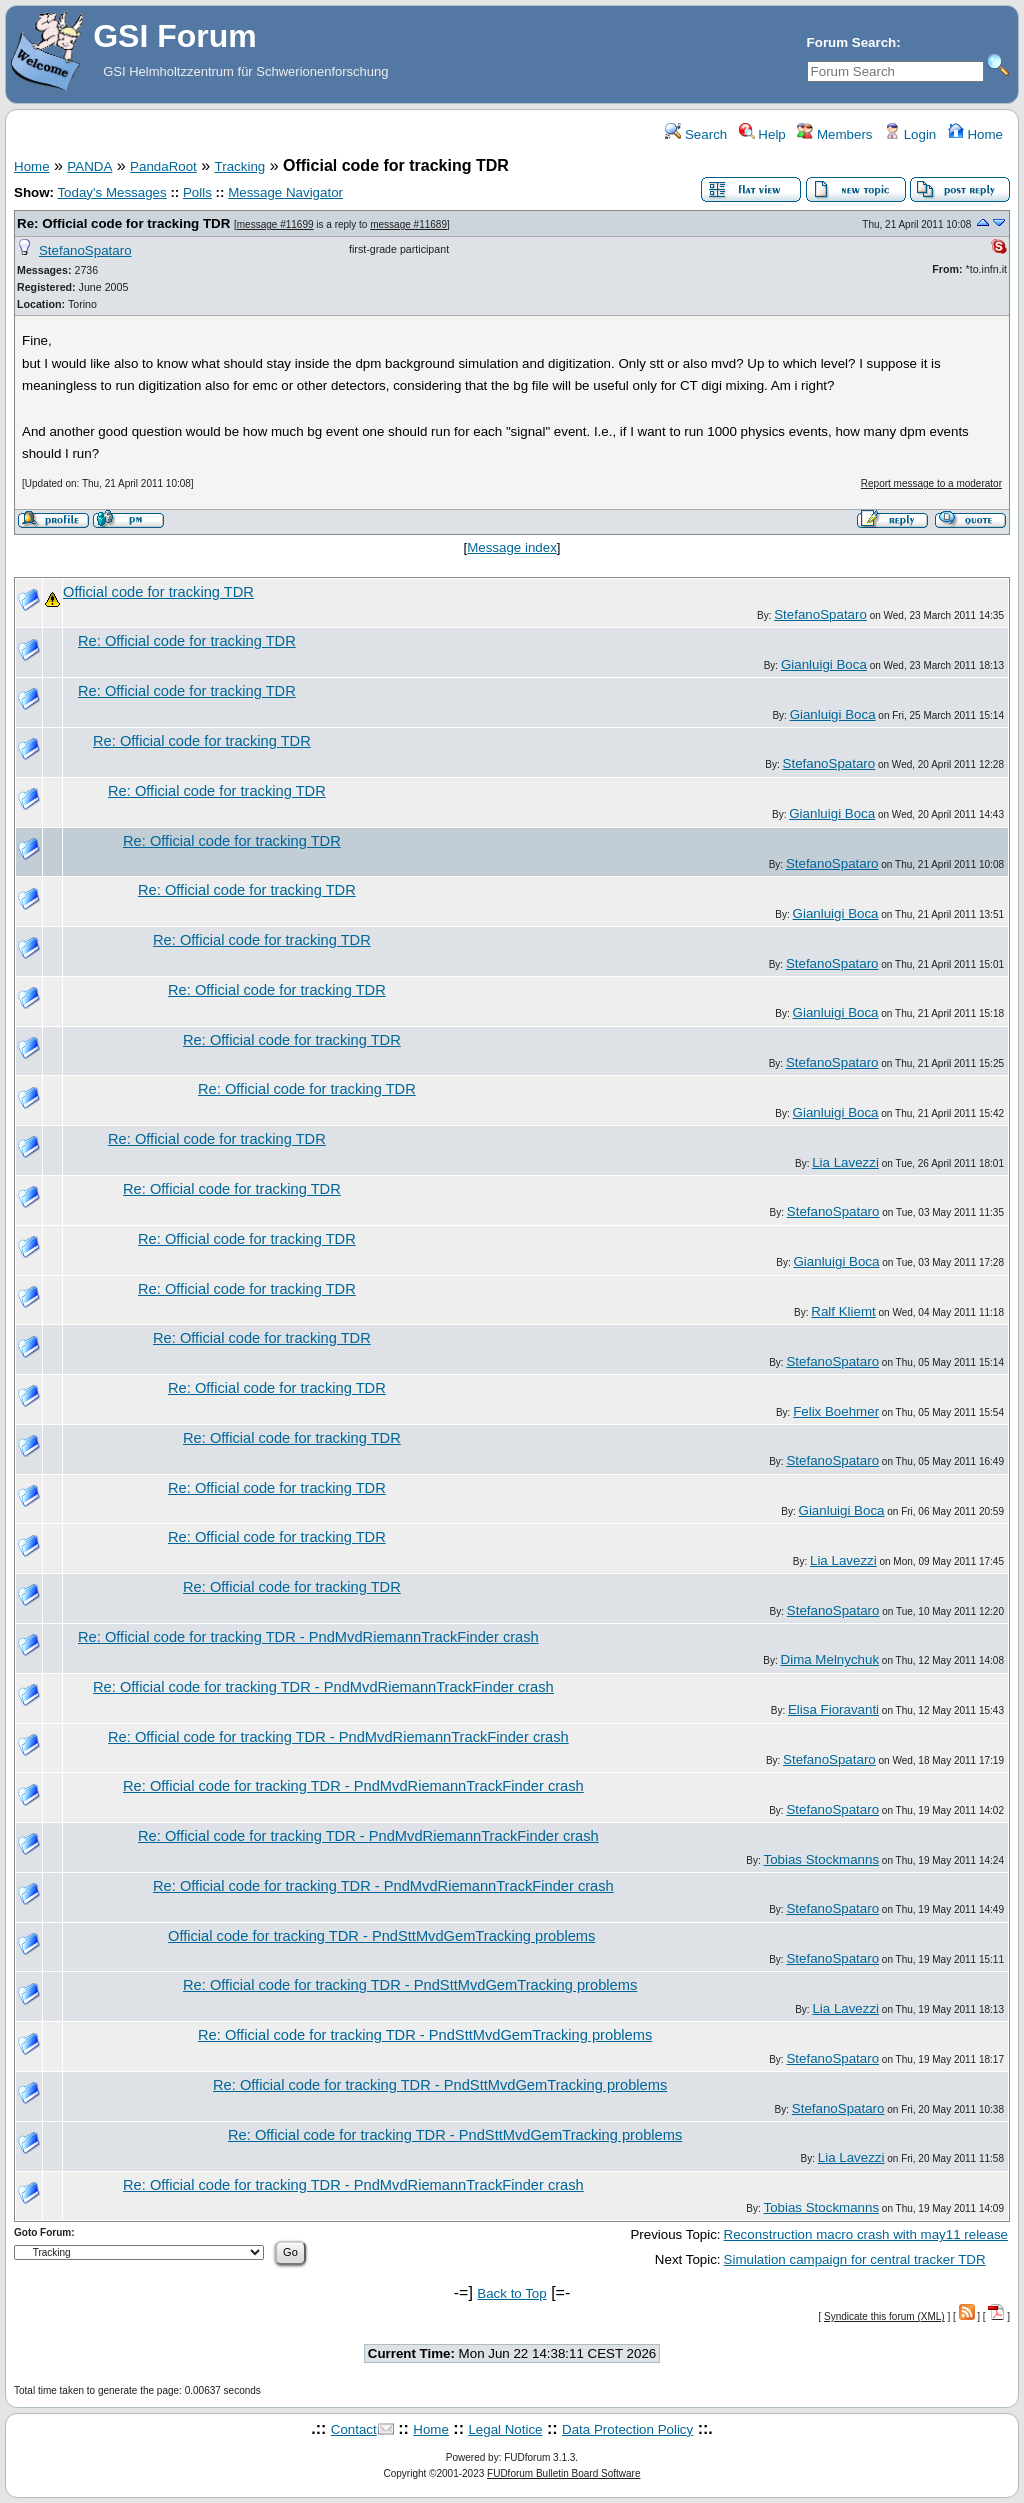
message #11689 (408, 224)
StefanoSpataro (85, 250)
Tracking (240, 166)
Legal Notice (505, 2429)
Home (975, 134)
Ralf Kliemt (843, 1311)
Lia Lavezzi (845, 1162)
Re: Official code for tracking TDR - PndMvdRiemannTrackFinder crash (308, 1637)
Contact (354, 2429)
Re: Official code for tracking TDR (123, 223)
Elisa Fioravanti (833, 1709)
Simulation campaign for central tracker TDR (855, 2259)
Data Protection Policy (627, 2429)
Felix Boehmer (836, 1411)
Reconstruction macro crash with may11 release (866, 2234)
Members (834, 134)
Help (762, 134)
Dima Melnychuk (830, 1659)
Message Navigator (285, 192)
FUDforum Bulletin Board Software (563, 2473)
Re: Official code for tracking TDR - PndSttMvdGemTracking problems (410, 1985)
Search (696, 134)
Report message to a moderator (931, 483)
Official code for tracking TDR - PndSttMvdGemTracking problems (381, 1936)
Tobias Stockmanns (822, 1859)
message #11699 (275, 224)
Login (910, 134)
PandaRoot (163, 166)
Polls (197, 192)
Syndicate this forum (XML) (884, 2316)
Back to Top (511, 2293)
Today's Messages (111, 192)
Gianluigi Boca (824, 664)
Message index (512, 547)
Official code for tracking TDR (158, 592)
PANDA (89, 166)
